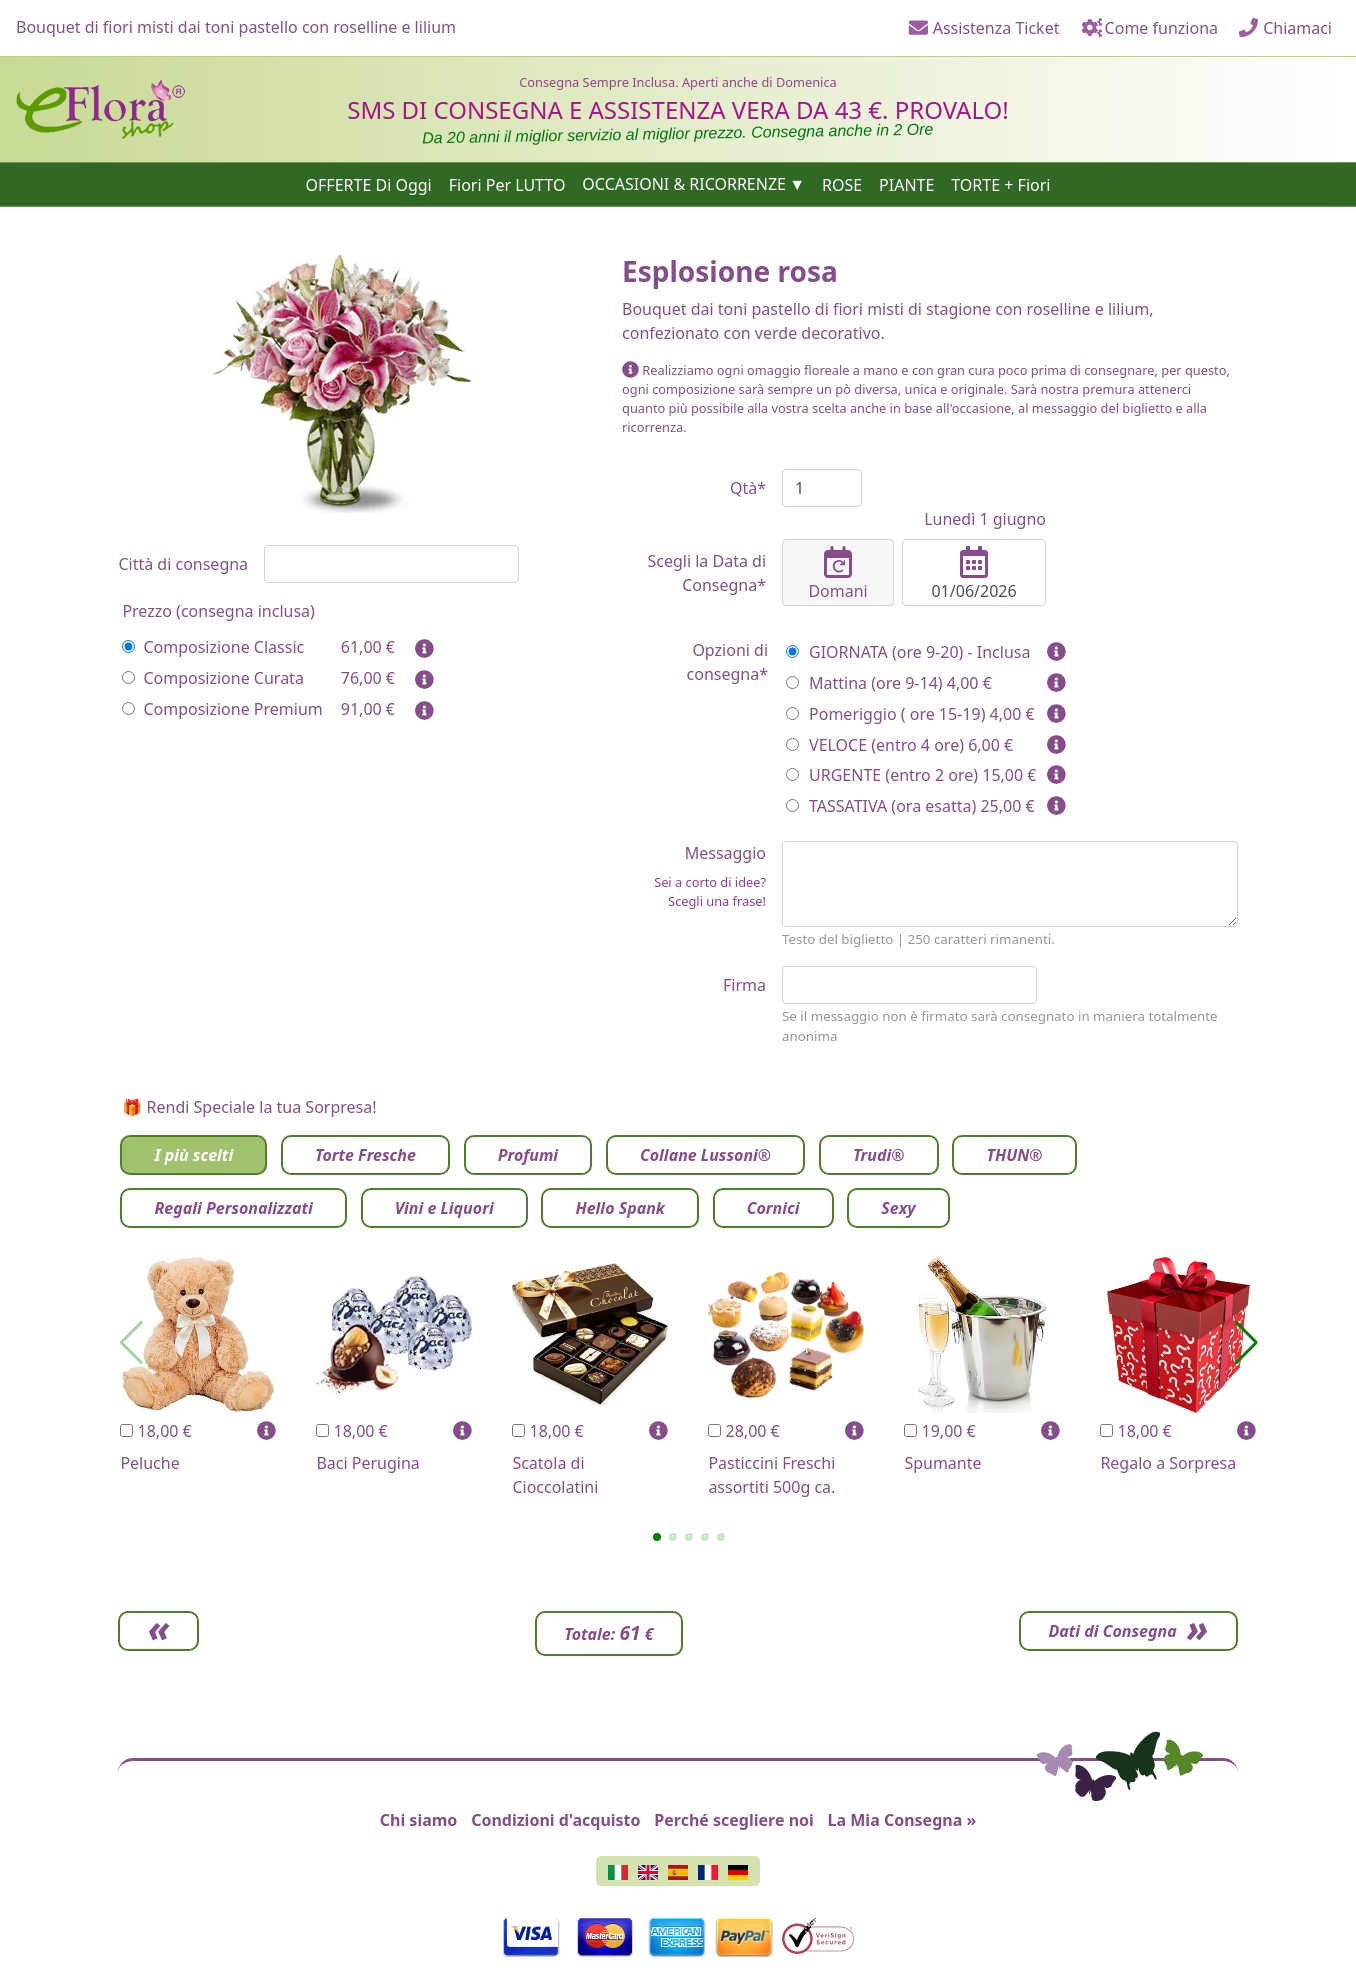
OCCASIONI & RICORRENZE (684, 184)
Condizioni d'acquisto (555, 1820)
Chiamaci (1285, 28)
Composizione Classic (213, 647)
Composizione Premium (222, 709)
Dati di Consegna (1108, 1631)
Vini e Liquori (444, 1208)
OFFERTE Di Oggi (369, 184)
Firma (744, 985)
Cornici (773, 1208)
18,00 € (155, 1431)
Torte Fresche (365, 1155)
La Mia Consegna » (902, 1820)
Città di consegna (183, 564)
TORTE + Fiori (1000, 184)
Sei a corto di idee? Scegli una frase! (710, 891)
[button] (657, 1537)
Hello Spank (619, 1208)
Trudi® (879, 1155)
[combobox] (391, 564)
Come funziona (1149, 28)
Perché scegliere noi (733, 1820)
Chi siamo (419, 1820)
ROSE (842, 184)
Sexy (898, 1208)
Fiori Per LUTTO (507, 184)
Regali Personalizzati (233, 1208)
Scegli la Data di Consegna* (706, 573)
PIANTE (906, 184)
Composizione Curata (212, 678)
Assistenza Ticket (984, 28)
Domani (838, 574)
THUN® (1014, 1155)
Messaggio (694, 876)
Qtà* (748, 488)
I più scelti (193, 1155)
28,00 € (743, 1431)
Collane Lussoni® (705, 1155)
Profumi (528, 1155)
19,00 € (939, 1431)
